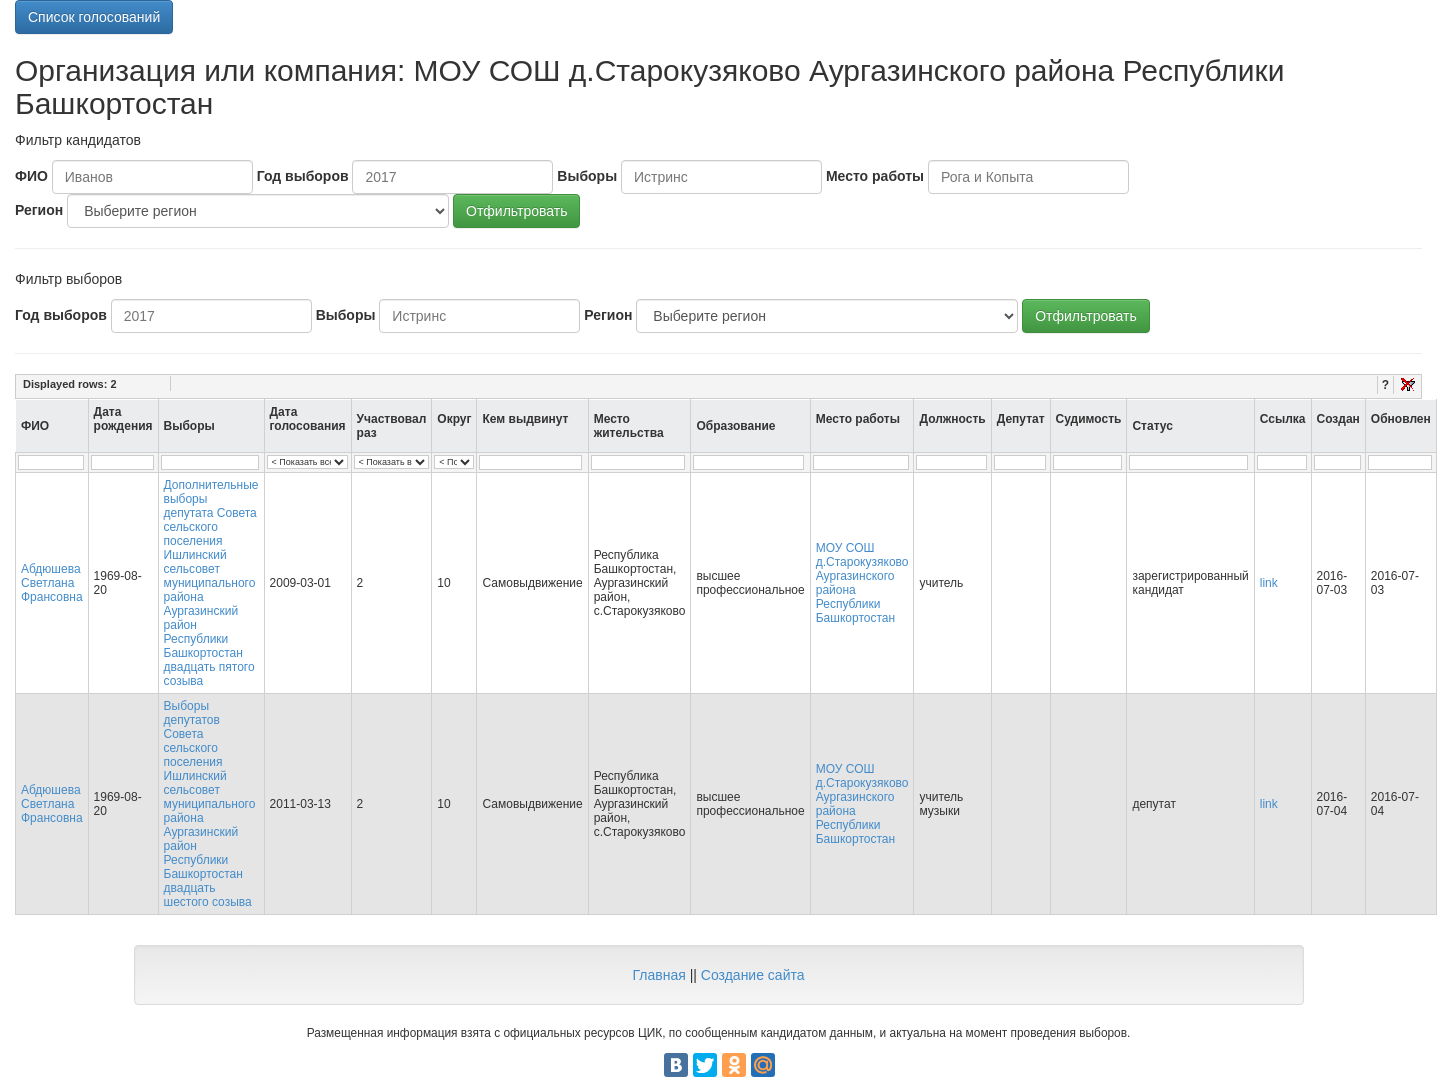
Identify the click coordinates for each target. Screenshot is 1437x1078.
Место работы (875, 176)
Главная (658, 975)
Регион (39, 210)
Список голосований (94, 17)
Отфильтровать (516, 211)
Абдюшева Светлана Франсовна (52, 583)
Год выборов (303, 176)
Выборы (587, 176)
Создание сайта (753, 975)
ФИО (31, 176)
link (1269, 583)
